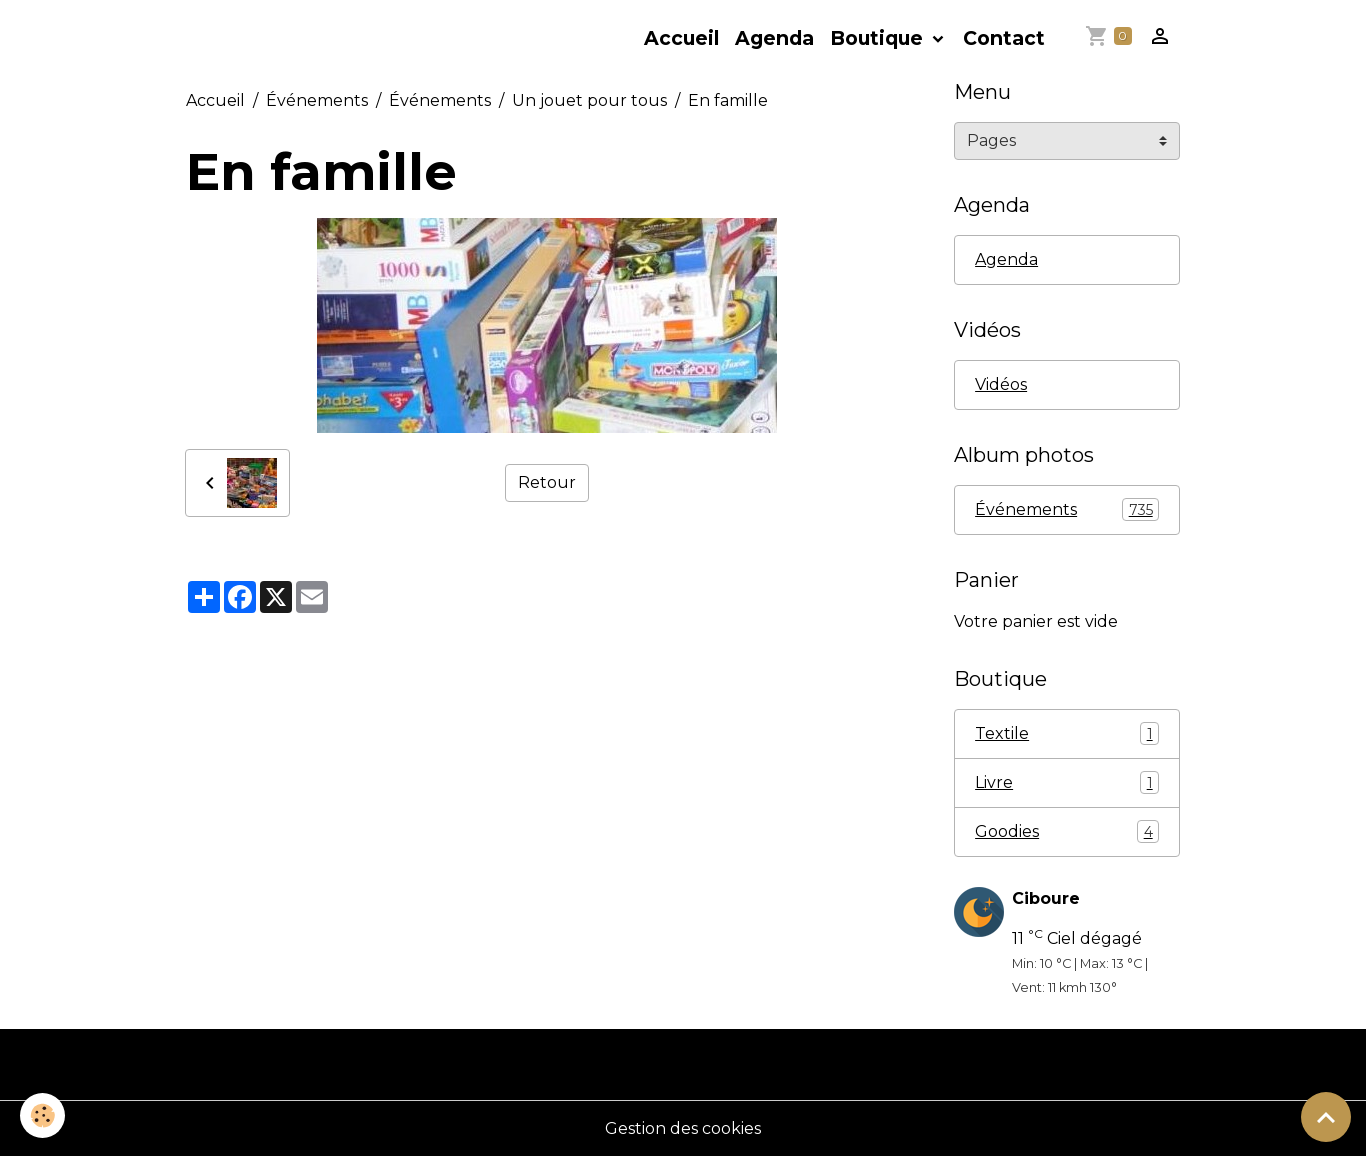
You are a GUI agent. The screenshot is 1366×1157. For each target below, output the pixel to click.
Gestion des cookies (683, 1128)
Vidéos (1001, 384)
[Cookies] (42, 1115)
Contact (1004, 38)
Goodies (1067, 831)
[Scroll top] (1326, 1117)
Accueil (681, 38)
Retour (547, 482)
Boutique (879, 38)
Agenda (774, 38)
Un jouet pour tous (589, 100)
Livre (1067, 782)
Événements (317, 100)
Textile (1067, 733)
